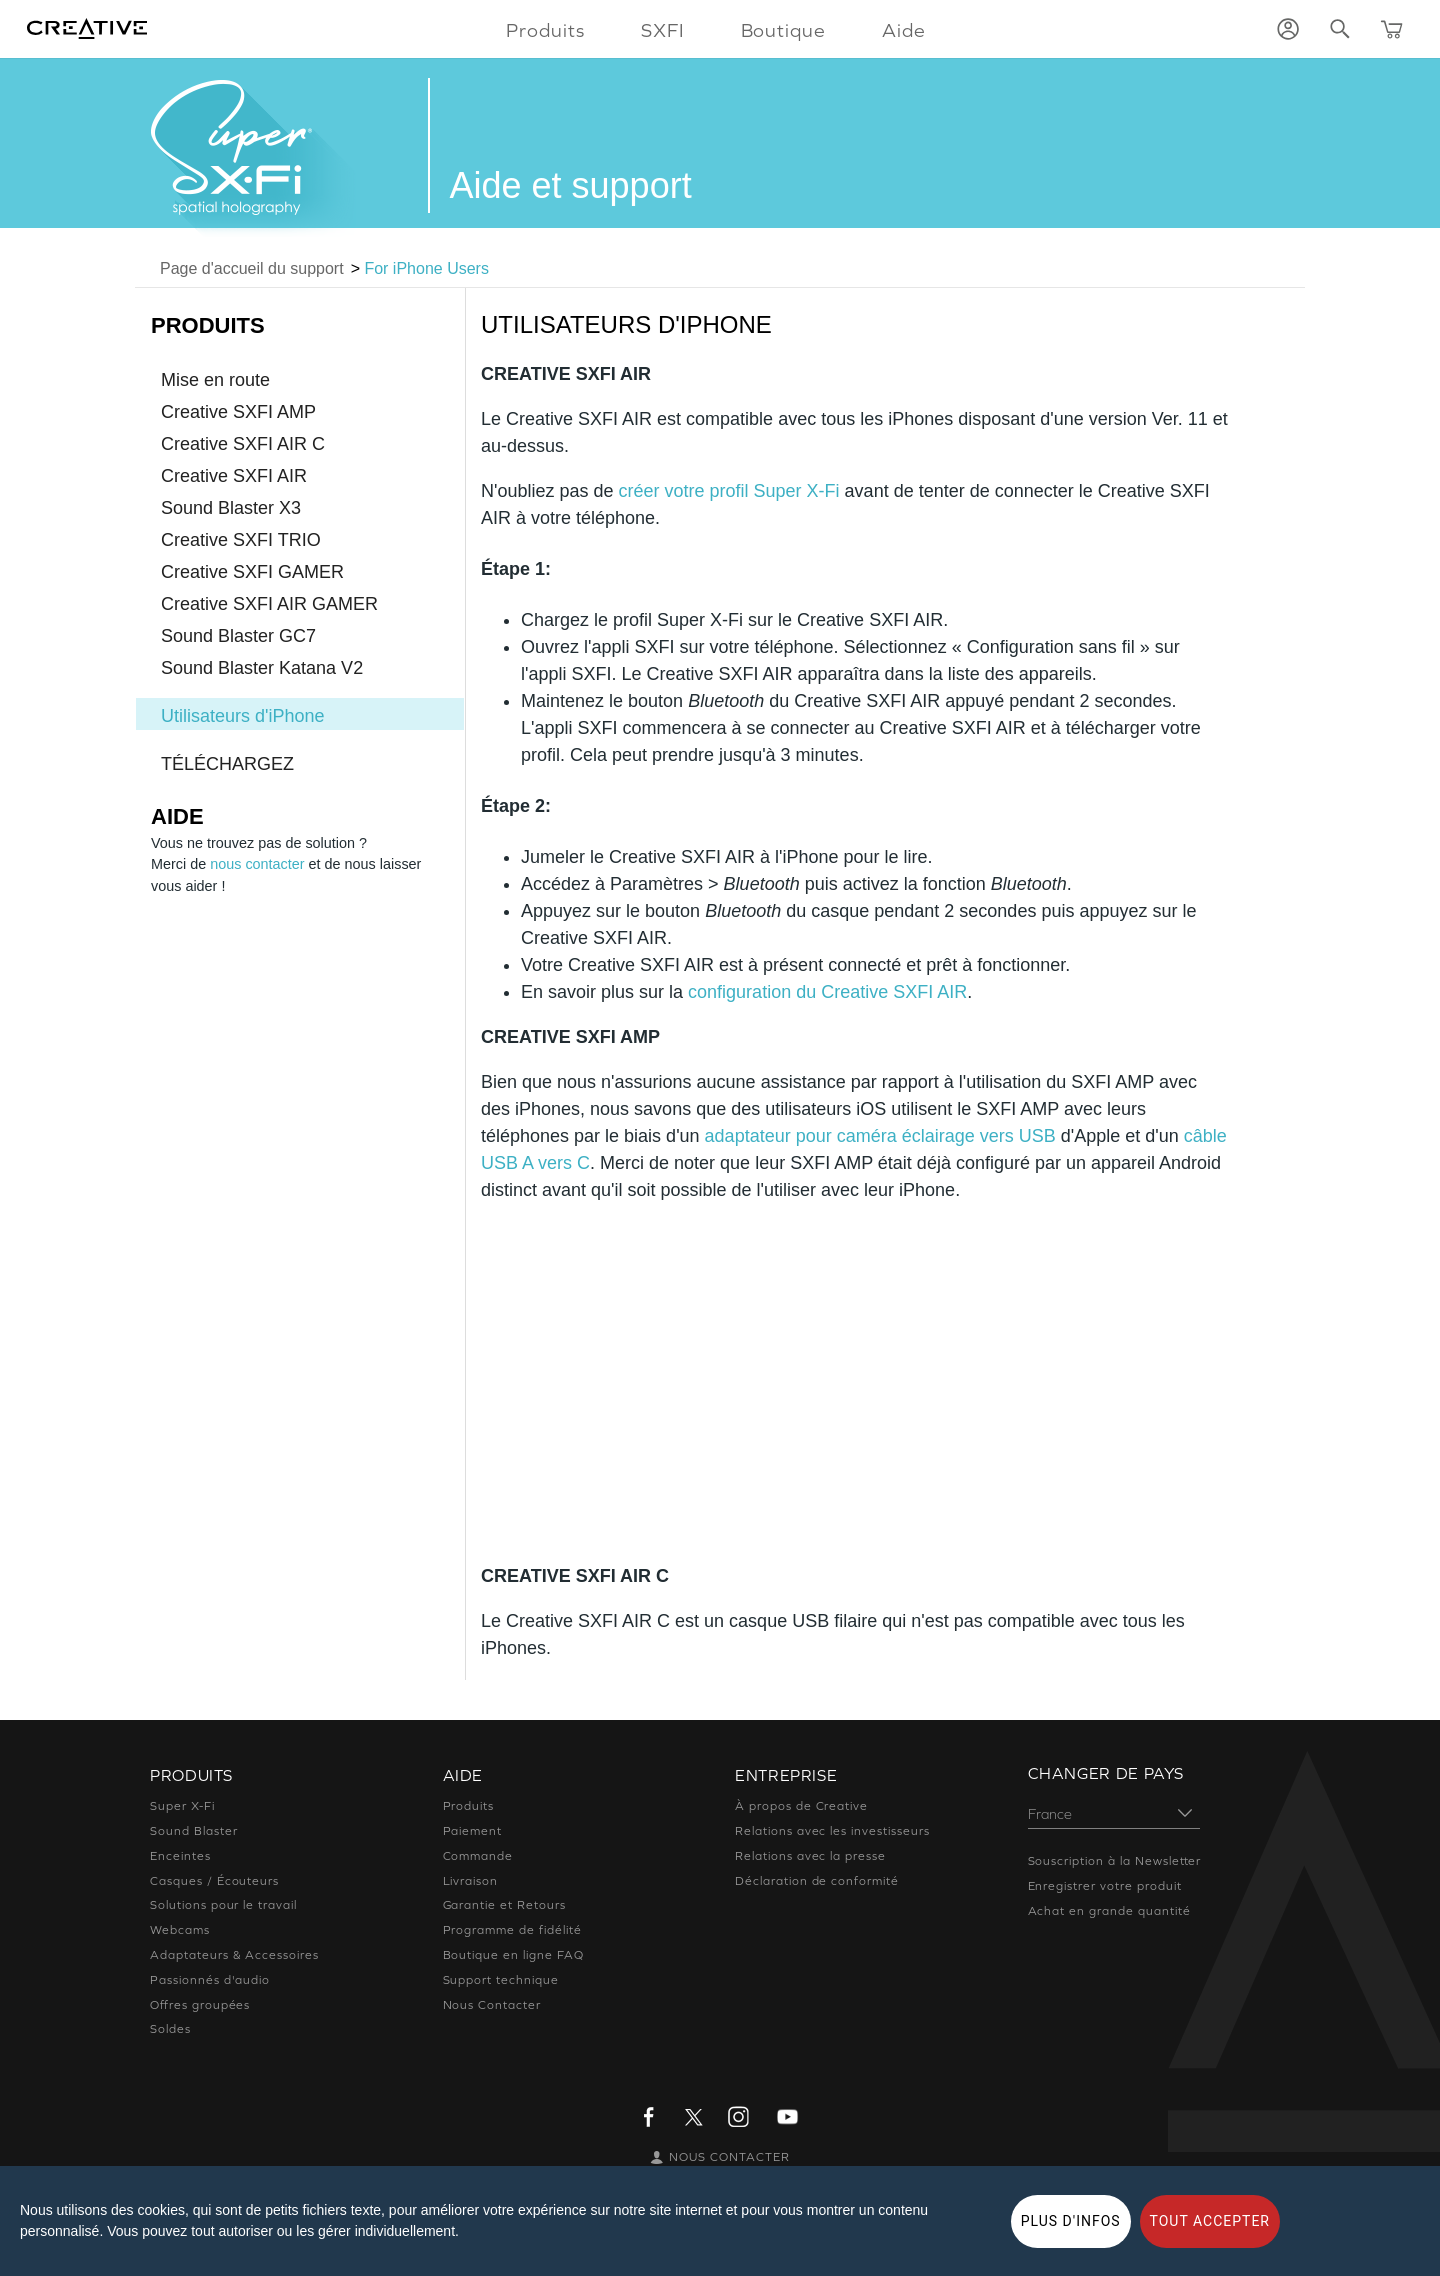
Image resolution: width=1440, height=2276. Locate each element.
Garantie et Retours (504, 1905)
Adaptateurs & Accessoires (234, 1955)
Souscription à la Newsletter (1115, 1861)
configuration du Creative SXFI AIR (827, 992)
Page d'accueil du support (252, 268)
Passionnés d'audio (210, 1980)
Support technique (501, 1980)
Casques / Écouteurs (214, 1881)
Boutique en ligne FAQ (513, 1955)
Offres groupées (200, 2005)
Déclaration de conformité (817, 1881)
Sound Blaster (193, 1831)
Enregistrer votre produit (1105, 1886)
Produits (469, 1806)
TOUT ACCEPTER (1210, 2221)
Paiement (473, 1831)
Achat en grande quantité (1109, 1911)
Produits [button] (545, 30)
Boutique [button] (784, 30)
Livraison (471, 1881)
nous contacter (257, 864)
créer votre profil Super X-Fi (729, 491)
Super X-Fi (182, 1806)
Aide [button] (904, 30)
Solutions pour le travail (223, 1905)
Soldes (170, 2029)
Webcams (180, 1930)
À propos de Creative (801, 1806)
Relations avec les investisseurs (832, 1831)
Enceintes (180, 1856)
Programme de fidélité (512, 1930)
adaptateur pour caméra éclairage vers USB (880, 1136)
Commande (478, 1856)
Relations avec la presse (810, 1856)
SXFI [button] (663, 30)
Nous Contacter (492, 2005)
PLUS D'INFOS (1071, 2221)
